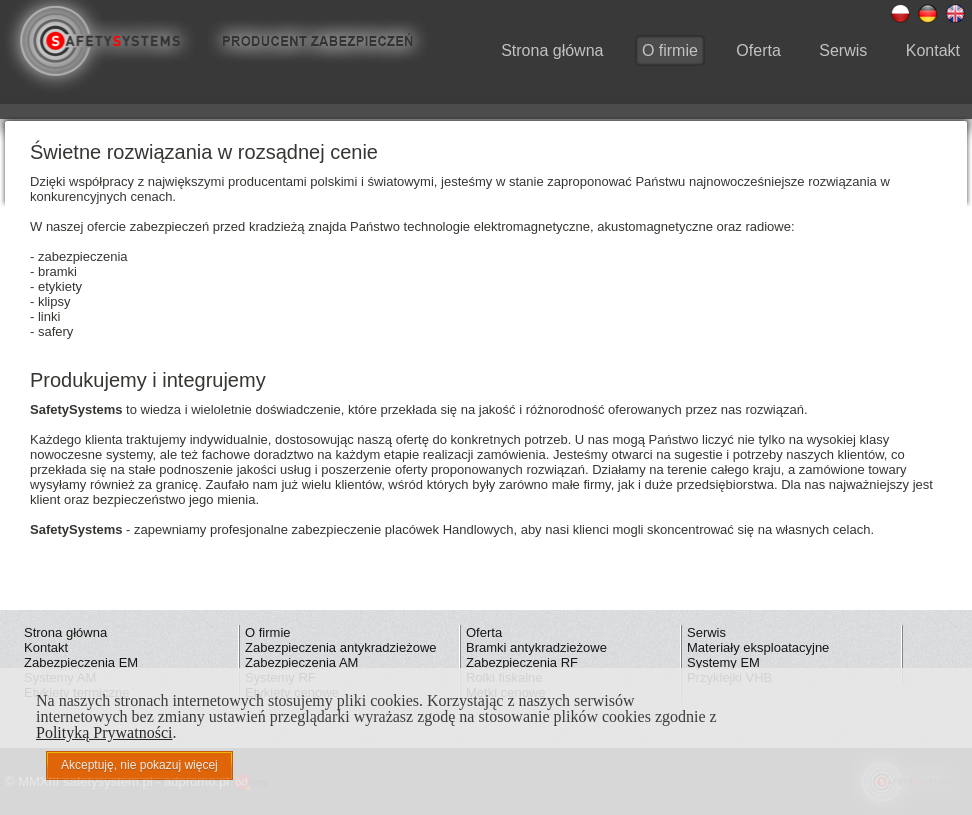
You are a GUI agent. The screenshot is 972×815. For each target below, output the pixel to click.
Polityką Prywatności (104, 732)
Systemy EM (723, 662)
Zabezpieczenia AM (301, 662)
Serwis (843, 50)
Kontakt (933, 50)
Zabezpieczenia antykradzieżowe (341, 647)
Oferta (758, 50)
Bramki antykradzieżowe (536, 647)
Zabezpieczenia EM (81, 662)
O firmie (670, 50)
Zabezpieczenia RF (522, 662)
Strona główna (552, 50)
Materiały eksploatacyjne (758, 647)
